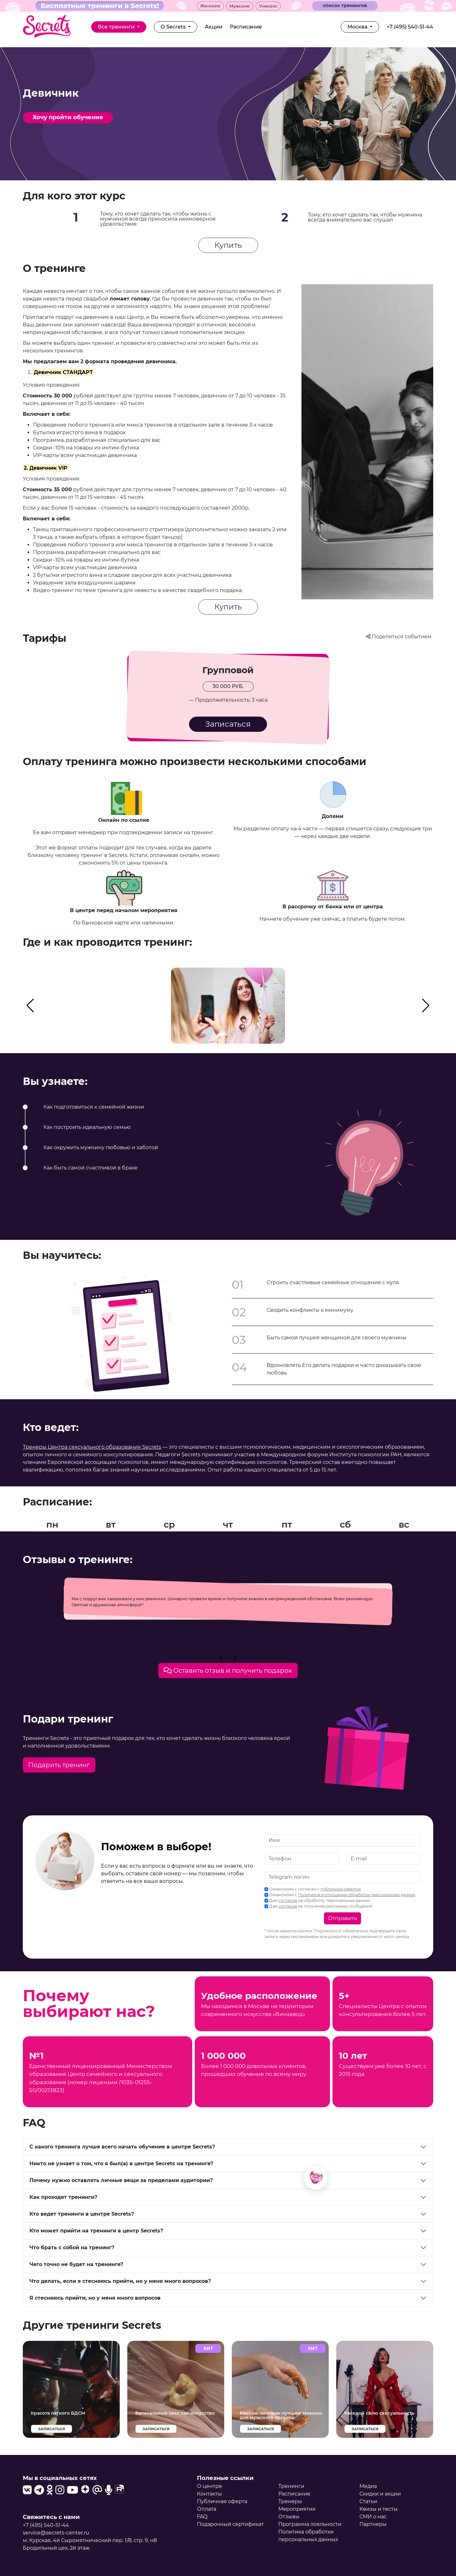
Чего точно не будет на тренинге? (76, 2264)
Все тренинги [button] (117, 27)
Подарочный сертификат (230, 2524)
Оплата (206, 2509)
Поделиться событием (399, 637)
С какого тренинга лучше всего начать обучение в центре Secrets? (122, 2147)
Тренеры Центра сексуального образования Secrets (92, 1447)
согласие (288, 1900)
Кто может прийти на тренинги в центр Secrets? (96, 2231)
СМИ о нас (373, 2517)
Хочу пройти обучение (68, 117)
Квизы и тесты (378, 2509)
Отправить (342, 1918)
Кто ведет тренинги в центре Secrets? (81, 2214)
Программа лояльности (309, 2524)
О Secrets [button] (174, 27)
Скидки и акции (380, 2494)
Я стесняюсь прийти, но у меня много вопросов (95, 2298)
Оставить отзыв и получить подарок (228, 1670)
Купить (228, 245)
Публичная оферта (222, 2501)
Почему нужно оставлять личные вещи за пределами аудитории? (121, 2180)
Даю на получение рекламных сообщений (318, 1906)
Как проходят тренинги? (63, 2197)
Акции (213, 27)
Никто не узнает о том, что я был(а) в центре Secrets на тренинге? (121, 2164)
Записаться (228, 724)
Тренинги (291, 2486)
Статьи (368, 2501)
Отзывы (289, 2517)
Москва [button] (358, 27)
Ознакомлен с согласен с (312, 1889)
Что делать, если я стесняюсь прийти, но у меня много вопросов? (120, 2281)
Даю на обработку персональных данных (317, 1900)
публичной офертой (340, 1889)
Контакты (209, 2494)
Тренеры (290, 2501)
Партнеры (373, 2524)
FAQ (202, 2517)
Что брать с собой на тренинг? (71, 2247)
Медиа (368, 2486)
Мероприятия (297, 2509)
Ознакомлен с (339, 1894)
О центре (209, 2486)
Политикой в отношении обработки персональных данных (356, 1894)
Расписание (246, 27)
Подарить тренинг (59, 1765)
